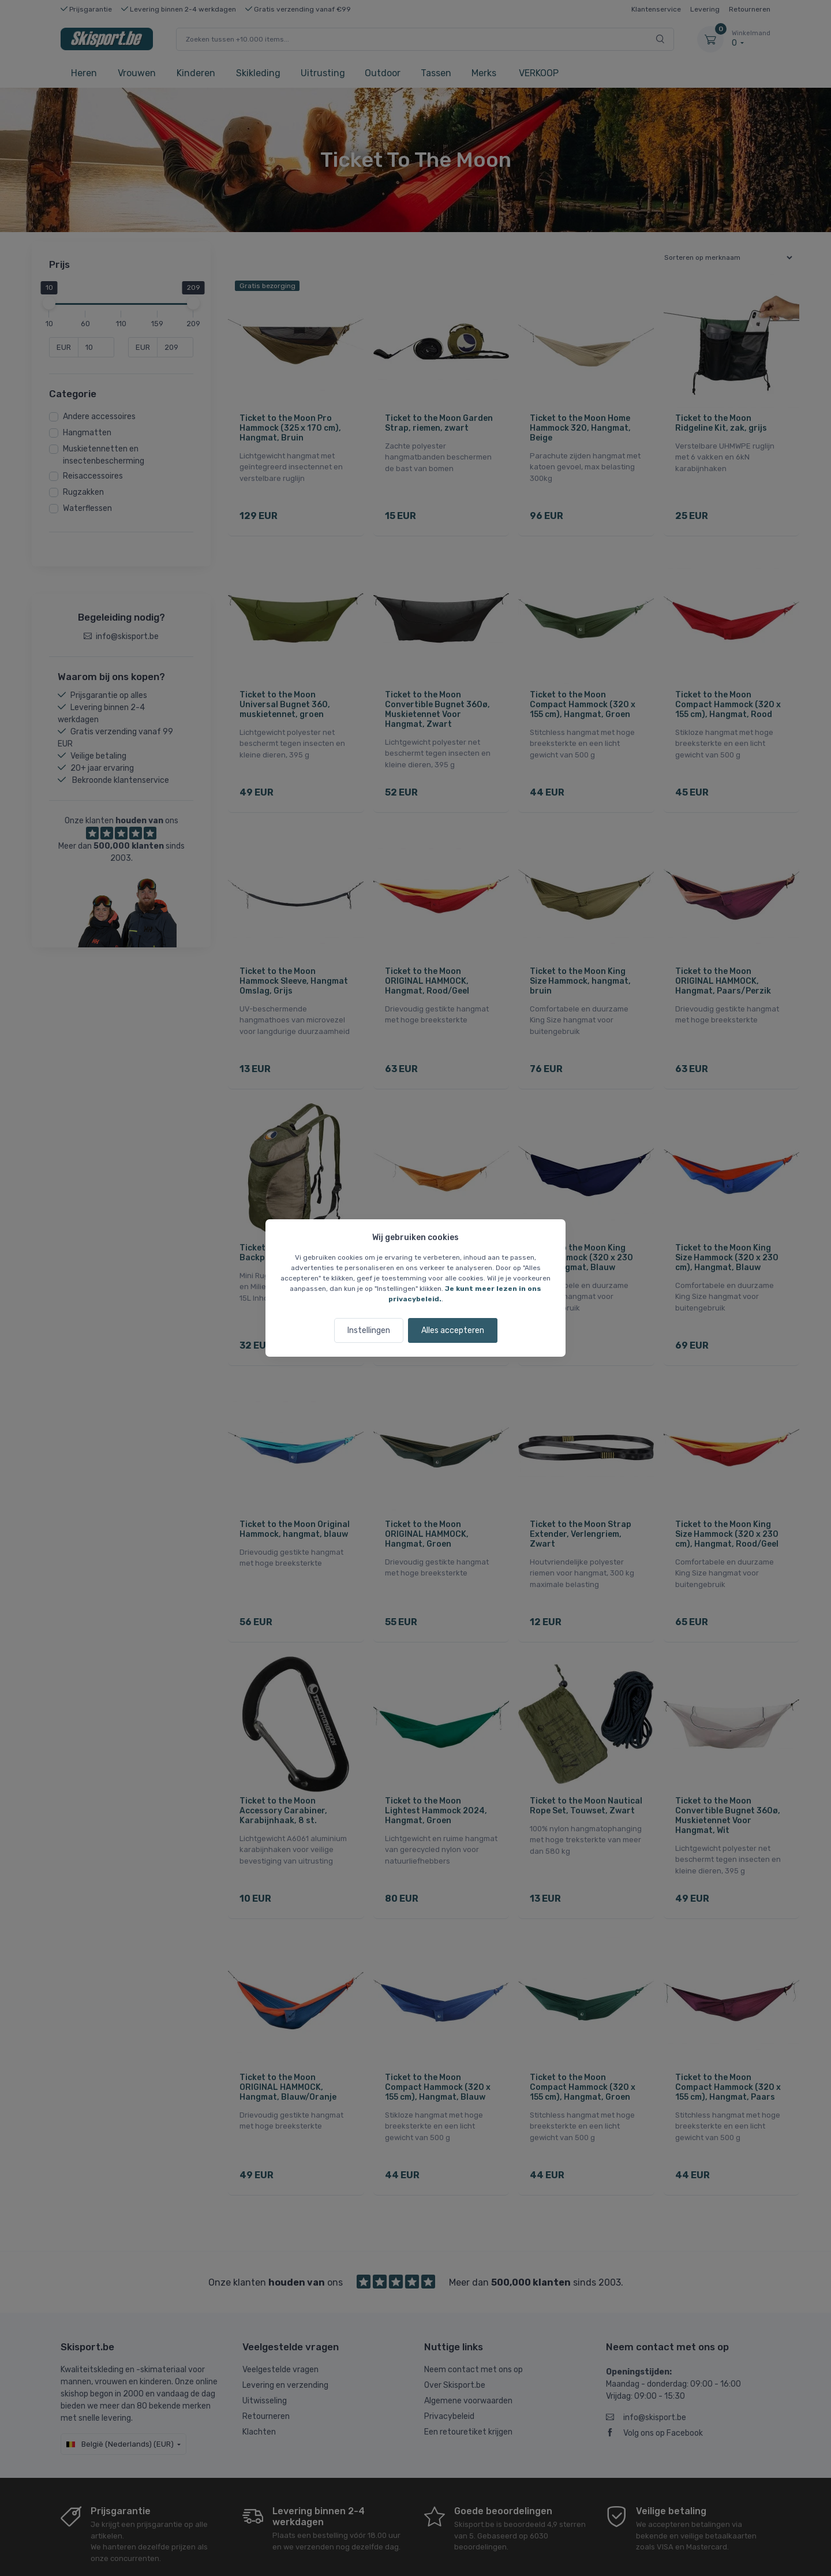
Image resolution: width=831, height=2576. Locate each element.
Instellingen (368, 1330)
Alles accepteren (452, 1330)
